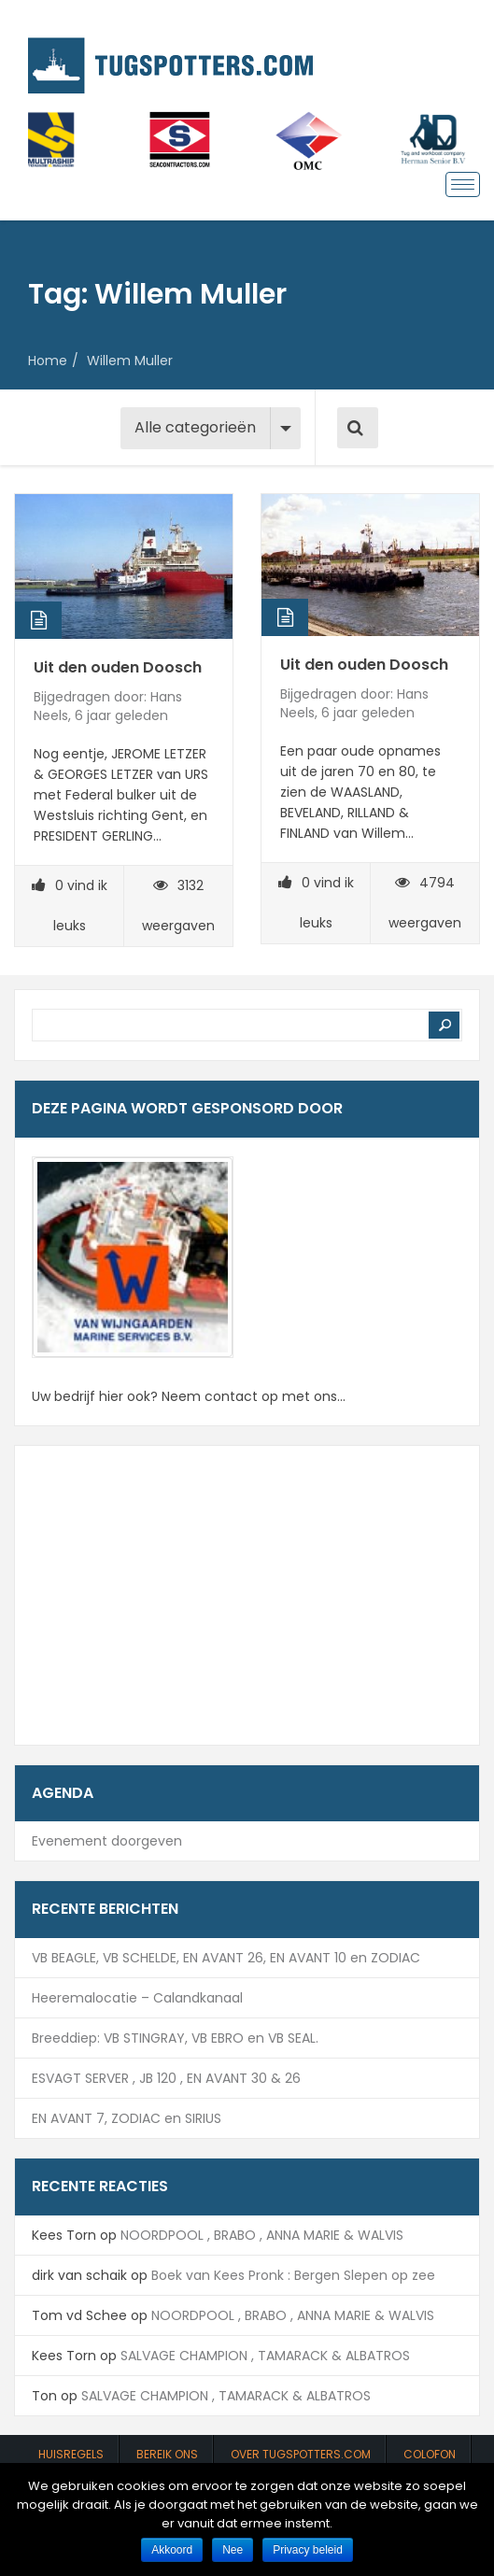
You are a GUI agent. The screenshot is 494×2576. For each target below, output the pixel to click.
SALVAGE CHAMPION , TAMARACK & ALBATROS (265, 2355)
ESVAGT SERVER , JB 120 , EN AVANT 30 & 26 (166, 2078)
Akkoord (171, 2549)
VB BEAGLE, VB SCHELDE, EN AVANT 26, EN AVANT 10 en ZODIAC (226, 1957)
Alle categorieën (195, 427)
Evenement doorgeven (107, 1841)
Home (47, 360)
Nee (232, 2549)
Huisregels (71, 2454)
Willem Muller (130, 360)
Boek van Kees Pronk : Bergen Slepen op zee (293, 2275)
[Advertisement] (247, 1595)
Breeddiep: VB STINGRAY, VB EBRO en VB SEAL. (175, 2038)
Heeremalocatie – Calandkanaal (137, 1998)
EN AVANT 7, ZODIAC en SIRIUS (126, 2118)
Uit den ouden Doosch (118, 667)
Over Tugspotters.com (301, 2454)
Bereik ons (167, 2454)
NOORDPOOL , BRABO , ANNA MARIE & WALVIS (261, 2235)
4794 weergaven (424, 902)
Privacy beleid (308, 2549)
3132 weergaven (178, 905)
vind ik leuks (69, 905)
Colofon (429, 2454)
